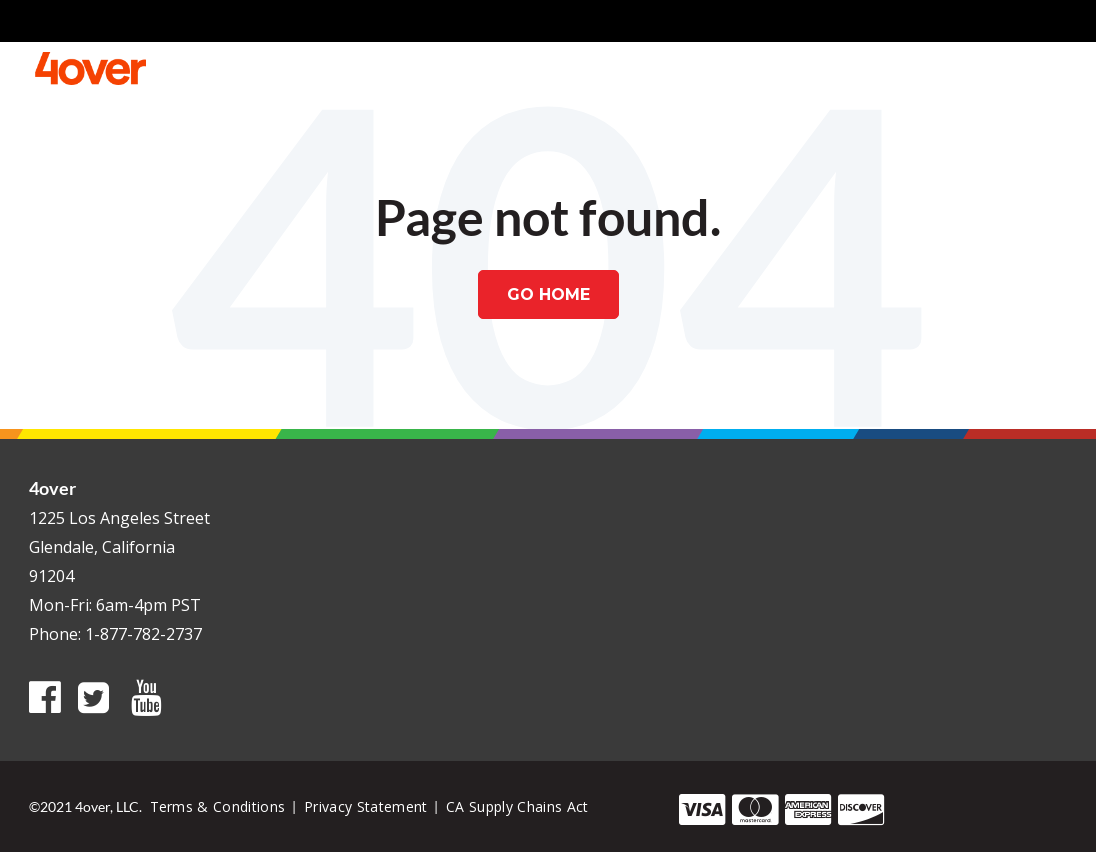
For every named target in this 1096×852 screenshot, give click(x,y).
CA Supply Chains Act (517, 806)
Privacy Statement (366, 806)
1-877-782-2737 (143, 634)
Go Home (548, 294)
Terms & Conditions (218, 806)
